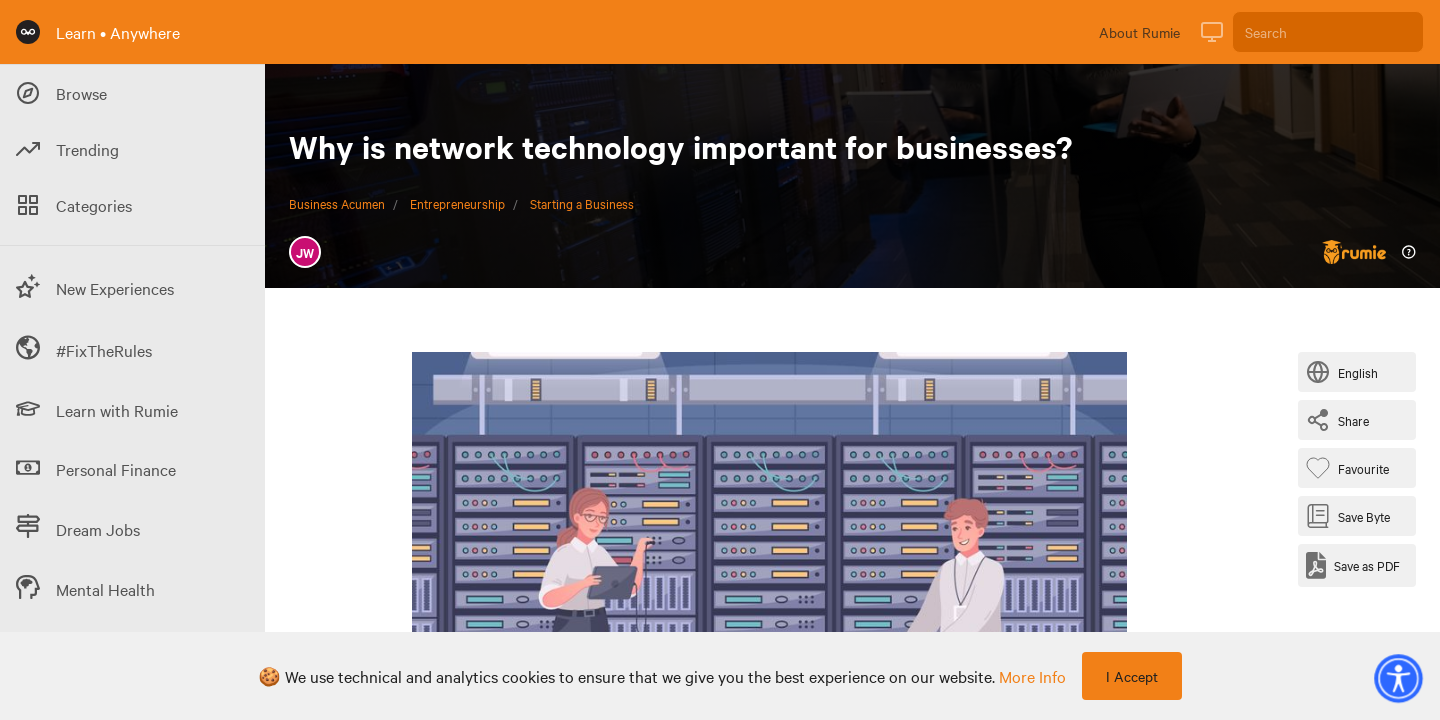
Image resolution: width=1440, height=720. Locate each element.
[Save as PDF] (1353, 565)
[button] (1398, 678)
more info (1032, 676)
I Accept (1132, 676)
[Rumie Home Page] (28, 32)
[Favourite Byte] (1351, 468)
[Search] (1328, 32)
